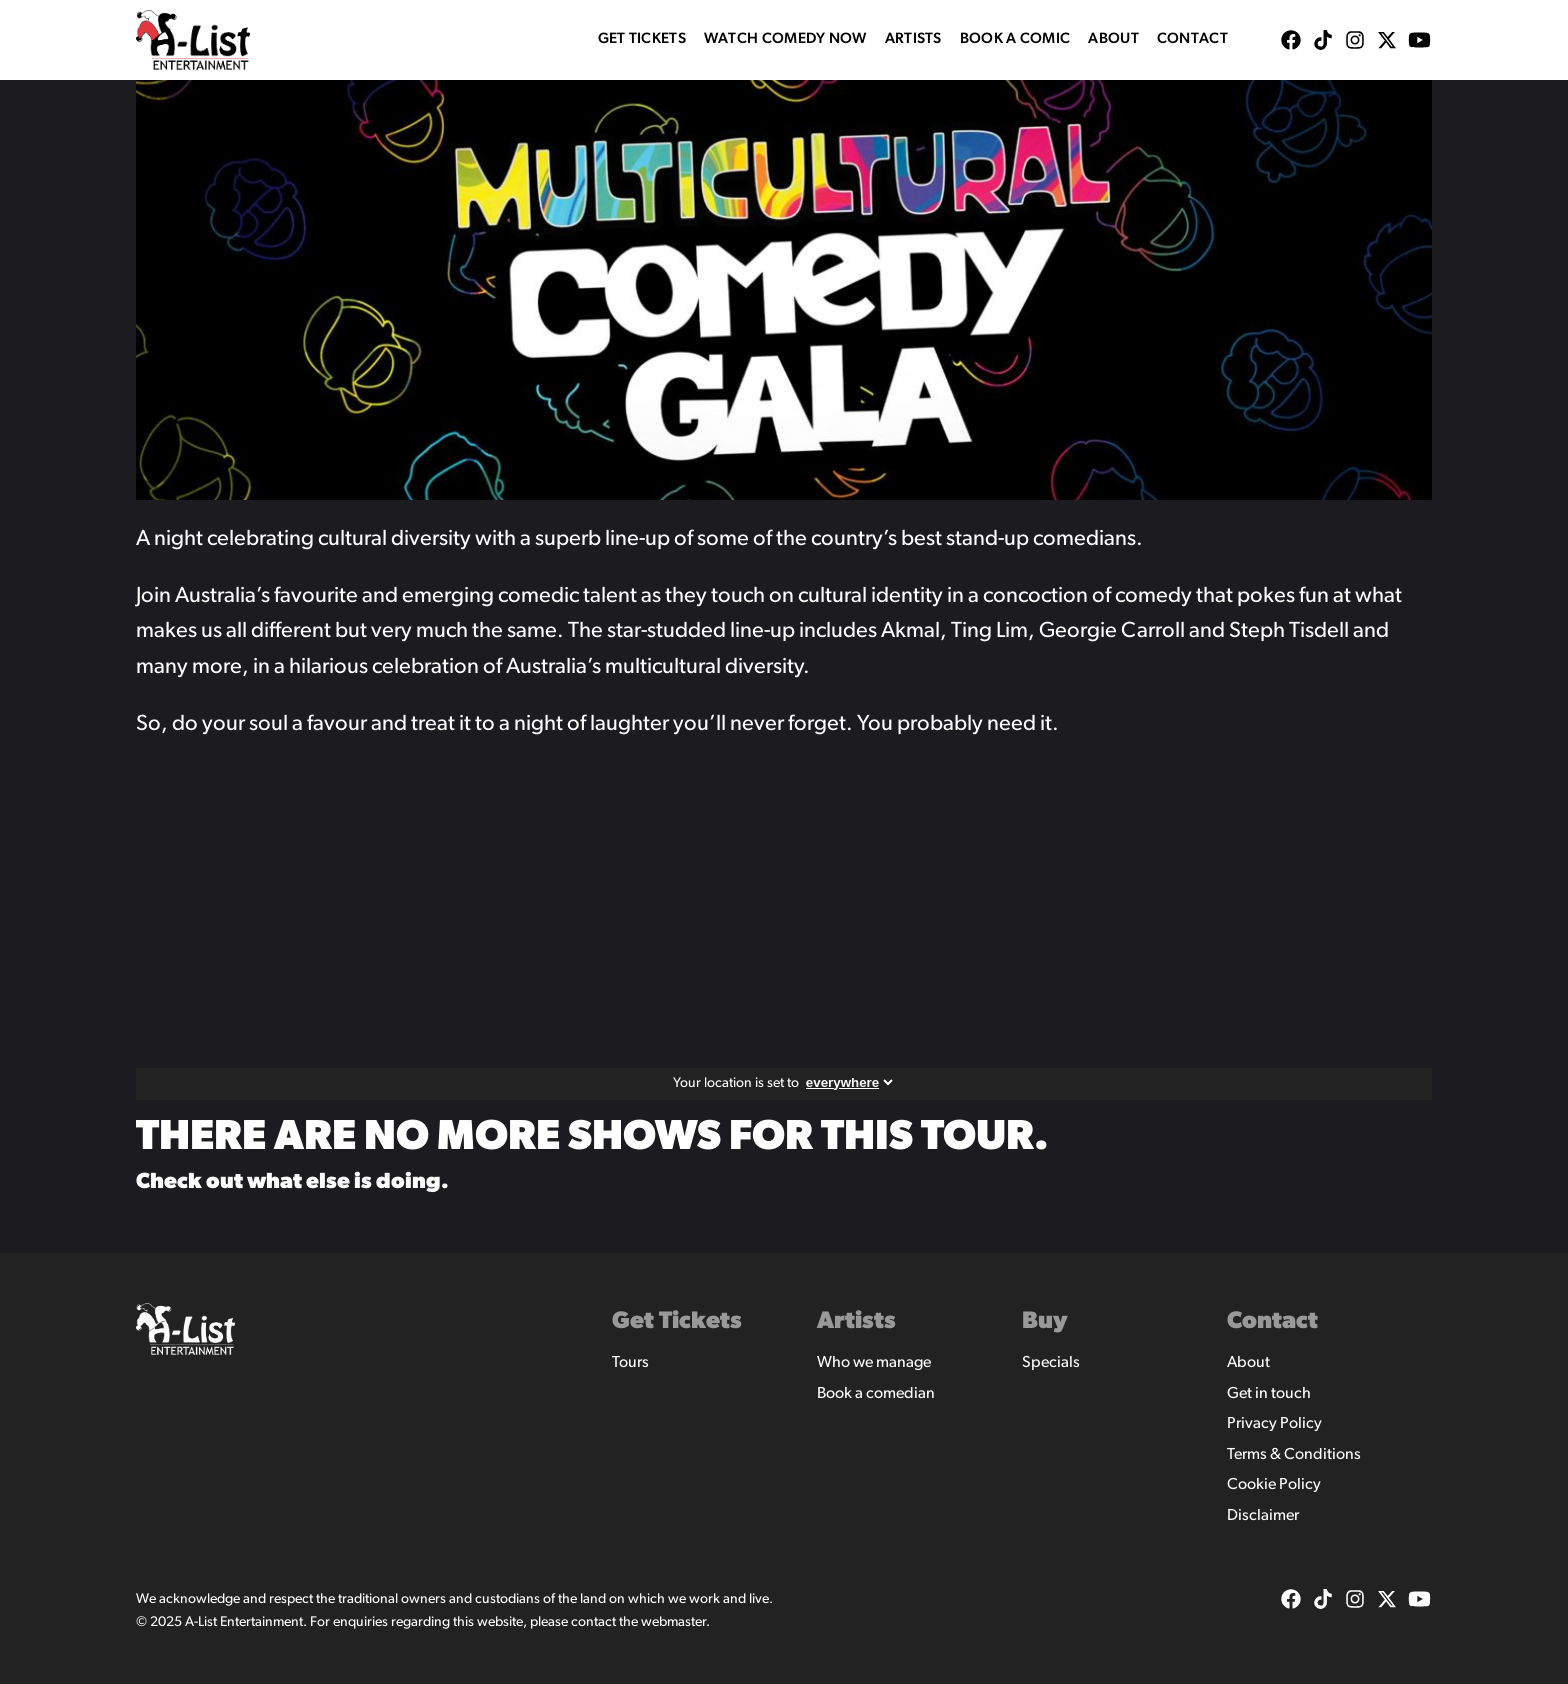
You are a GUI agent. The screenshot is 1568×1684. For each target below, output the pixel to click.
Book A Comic (1015, 39)
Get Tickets (642, 39)
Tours (630, 1363)
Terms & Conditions (1294, 1455)
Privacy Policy (1274, 1424)
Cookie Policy (1274, 1485)
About (1113, 39)
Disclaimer (1263, 1516)
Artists (913, 39)
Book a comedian (876, 1394)
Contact (1192, 39)
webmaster (673, 1622)
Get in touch (1269, 1394)
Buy (1045, 1322)
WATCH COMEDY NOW (785, 39)
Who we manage (874, 1363)
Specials (1051, 1363)
